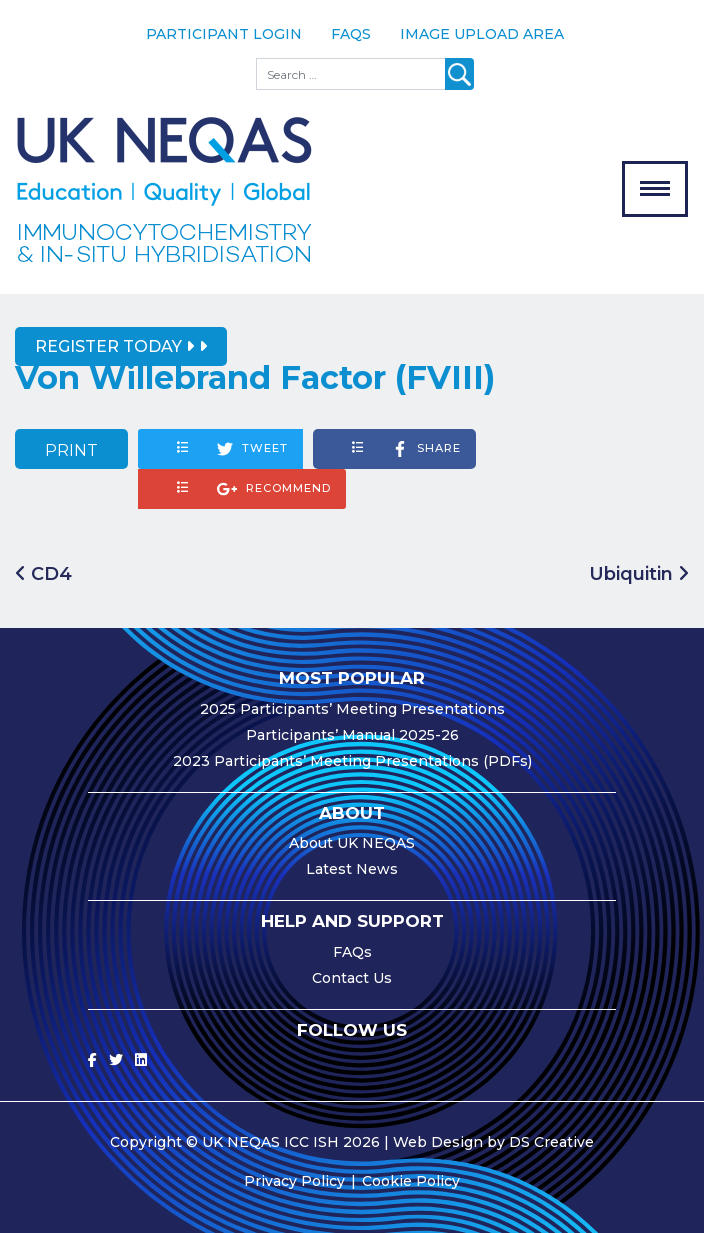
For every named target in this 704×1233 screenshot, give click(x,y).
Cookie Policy (411, 1181)
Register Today (114, 346)
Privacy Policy (294, 1181)
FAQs (351, 34)
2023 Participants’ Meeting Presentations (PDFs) (352, 761)
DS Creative (551, 1142)
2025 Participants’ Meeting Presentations (352, 709)
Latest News (352, 869)
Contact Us (352, 978)
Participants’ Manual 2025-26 (352, 735)
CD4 (43, 574)
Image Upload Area (482, 34)
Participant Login (224, 34)
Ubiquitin (639, 574)
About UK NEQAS (352, 843)
